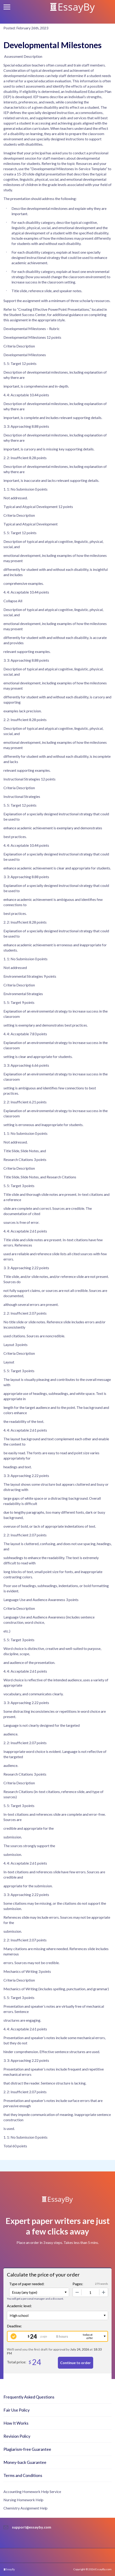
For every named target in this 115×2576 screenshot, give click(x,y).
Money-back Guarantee (24, 2462)
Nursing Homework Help (23, 2500)
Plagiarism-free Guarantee (27, 2449)
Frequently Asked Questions (28, 2396)
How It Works (15, 2423)
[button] (6, 7)
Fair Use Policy (16, 2409)
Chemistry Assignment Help (25, 2508)
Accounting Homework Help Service (32, 2491)
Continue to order (75, 2362)
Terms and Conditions (22, 2475)
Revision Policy (16, 2436)
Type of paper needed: (26, 2284)
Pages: (78, 2284)
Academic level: (19, 2306)
